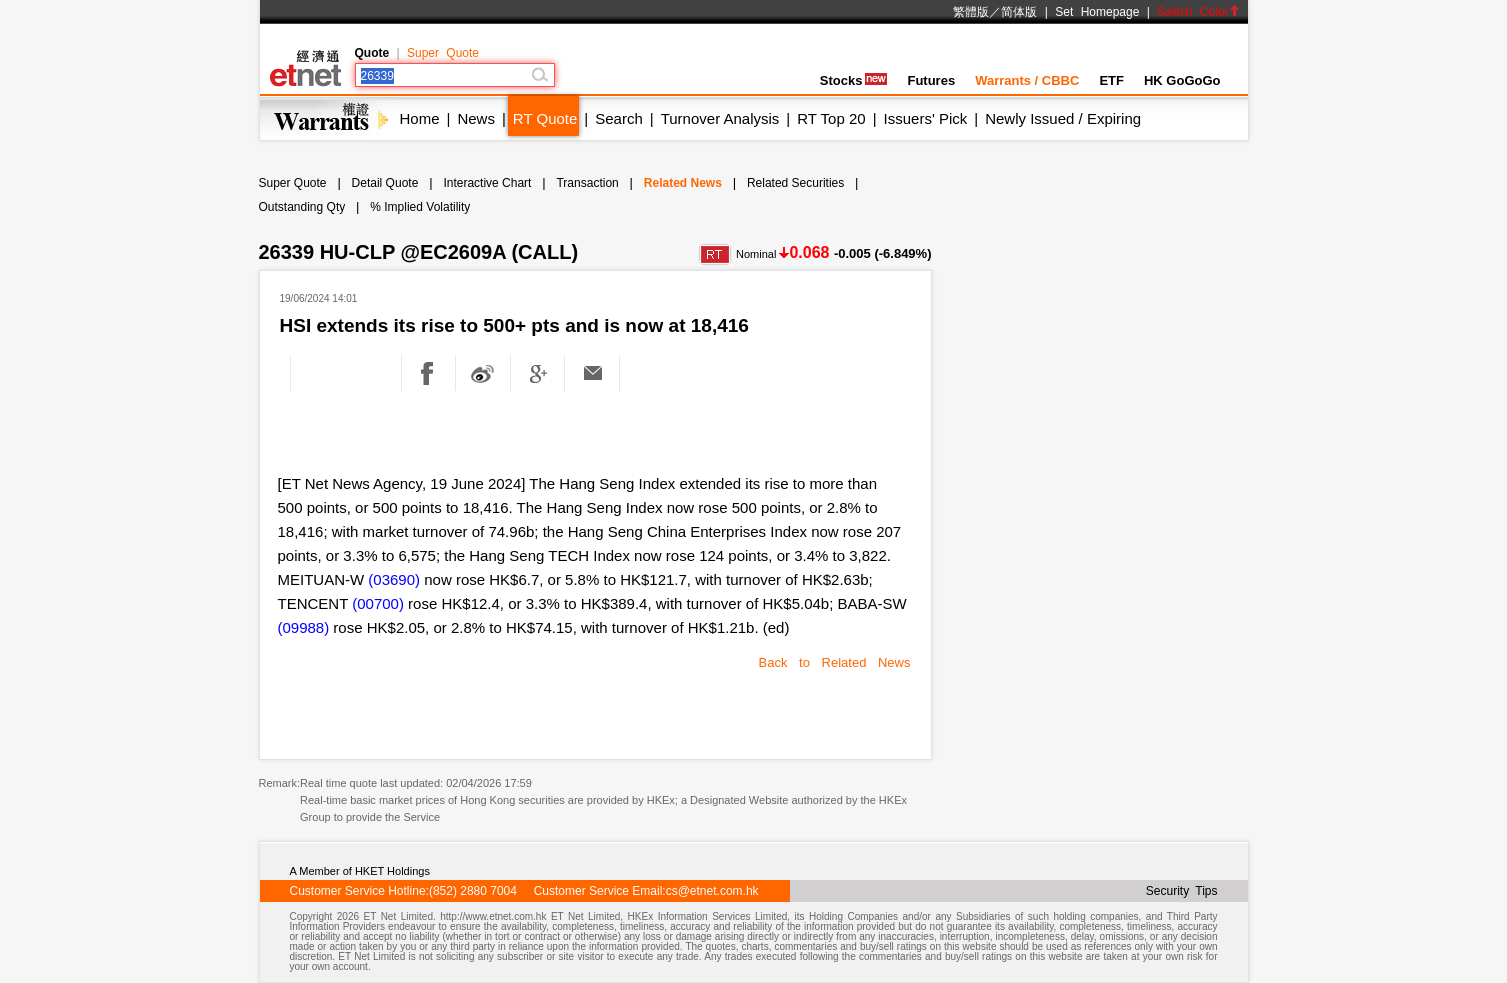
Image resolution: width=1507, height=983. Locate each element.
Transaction (587, 183)
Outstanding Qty (302, 207)
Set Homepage (1097, 12)
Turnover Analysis (720, 118)
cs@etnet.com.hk (712, 891)
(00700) (378, 603)
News (476, 118)
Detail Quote (385, 183)
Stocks (854, 80)
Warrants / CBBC (1027, 80)
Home (420, 118)
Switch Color (1198, 12)
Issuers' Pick (926, 118)
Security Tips (1182, 891)
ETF (1111, 80)
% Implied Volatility (420, 207)
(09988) (304, 627)
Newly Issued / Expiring (1063, 118)
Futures (931, 80)
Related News (683, 183)
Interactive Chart (487, 183)
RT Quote (545, 118)
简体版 (1019, 12)
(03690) (394, 579)
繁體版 (971, 12)
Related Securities (795, 183)
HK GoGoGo (1182, 80)
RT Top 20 (831, 118)
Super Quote (443, 53)
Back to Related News (835, 662)
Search (619, 118)
